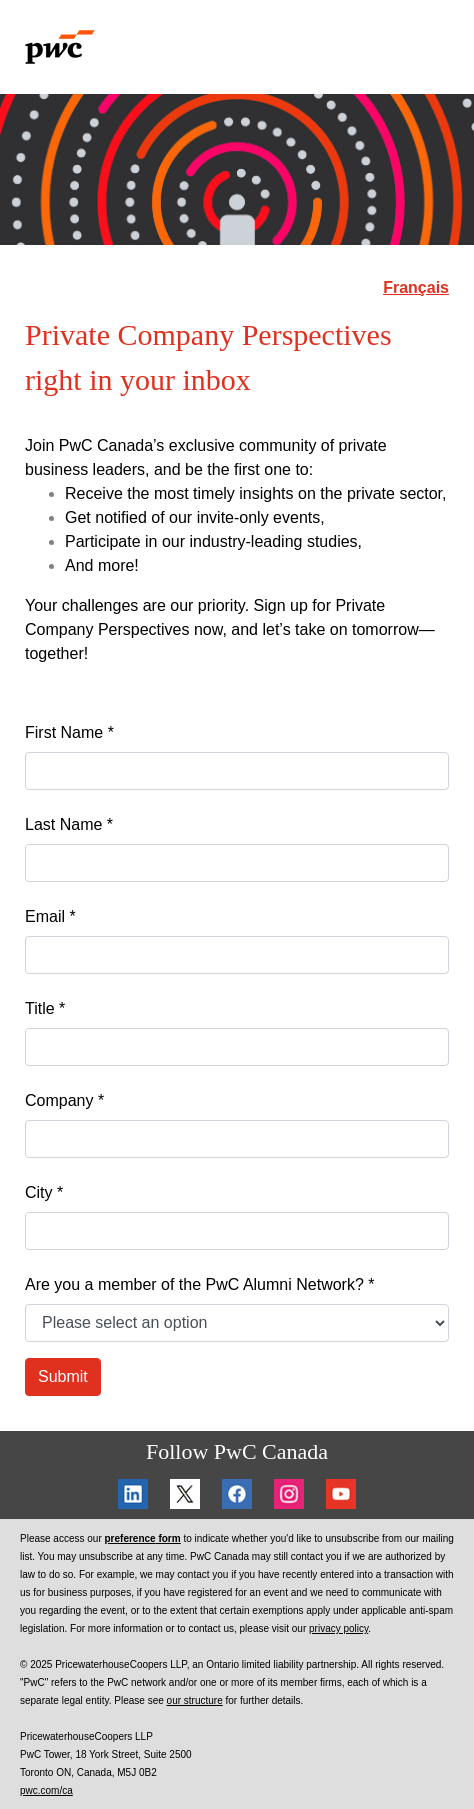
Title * (45, 1008)
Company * (64, 1100)
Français (416, 287)
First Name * (69, 732)
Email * (50, 916)
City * (44, 1192)
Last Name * (69, 824)
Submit (63, 1376)
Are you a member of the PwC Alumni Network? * (199, 1284)
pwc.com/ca (46, 1790)
